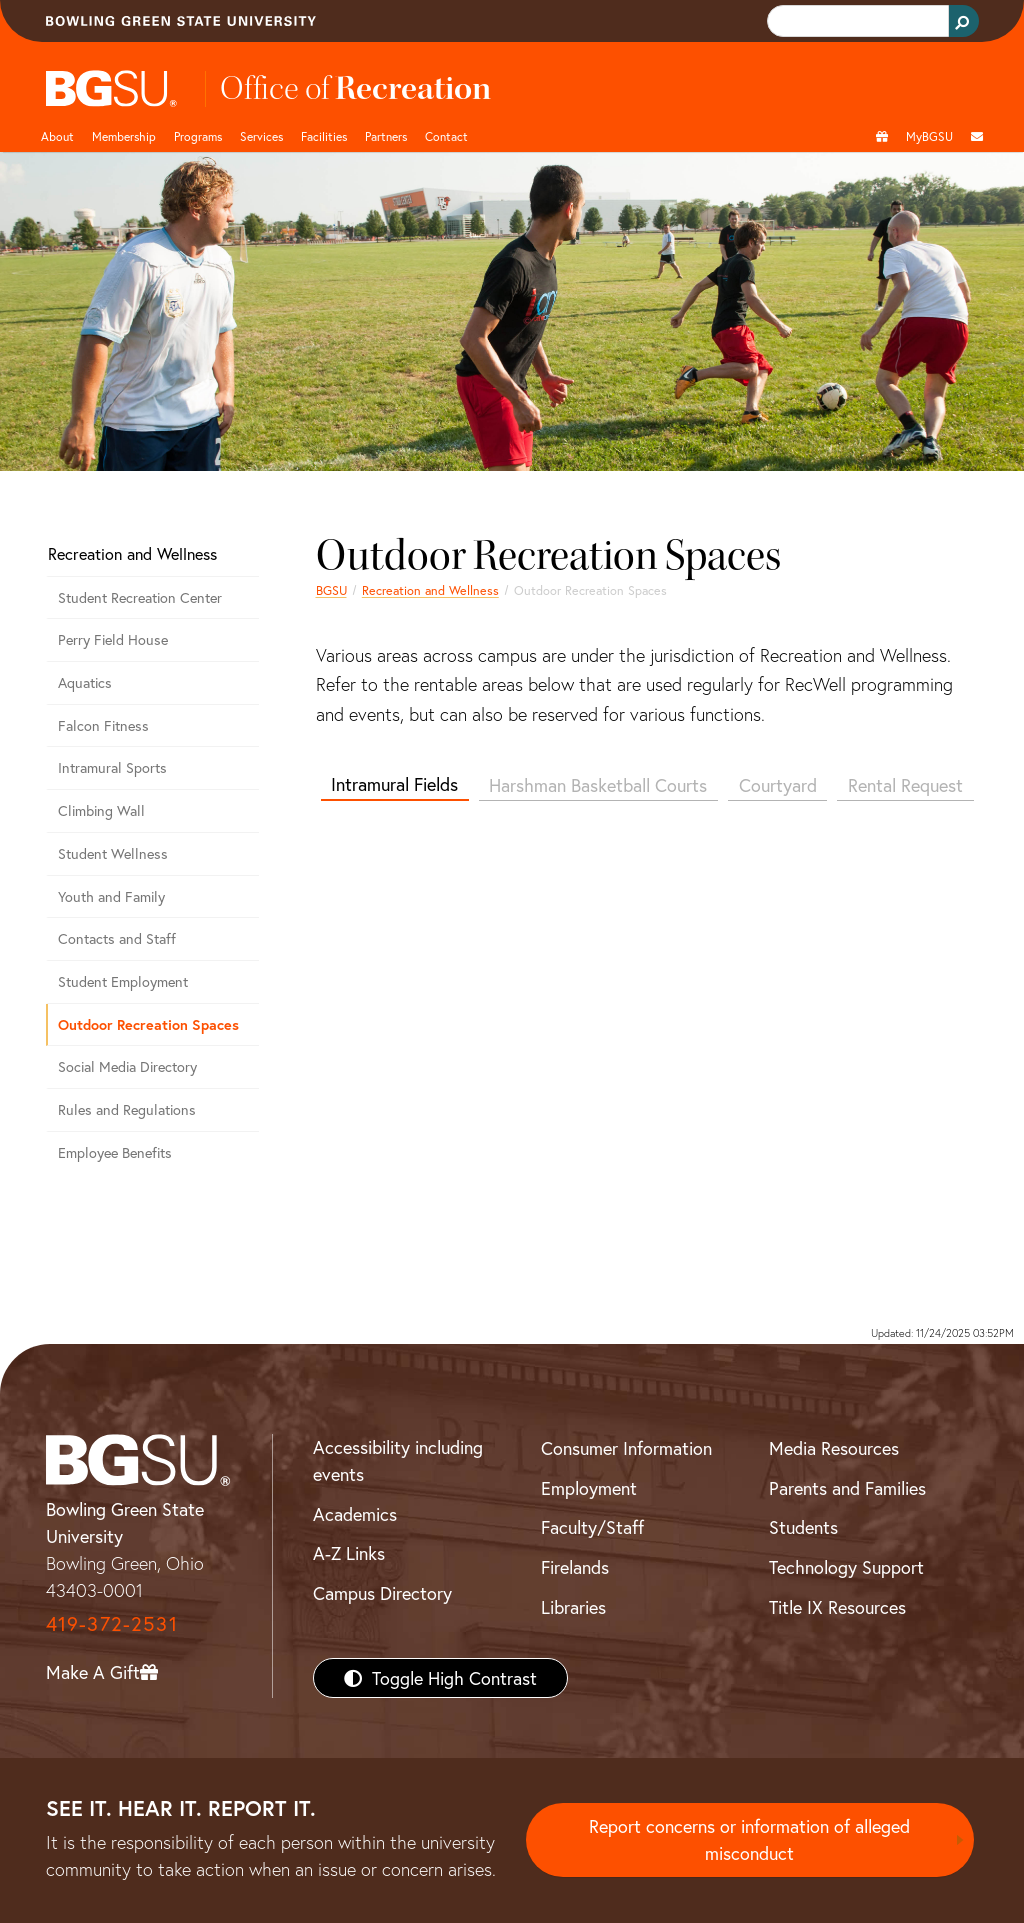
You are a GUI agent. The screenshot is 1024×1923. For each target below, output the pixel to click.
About (57, 136)
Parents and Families (847, 1488)
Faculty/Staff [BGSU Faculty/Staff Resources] (592, 1527)
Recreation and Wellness (430, 590)
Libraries (573, 1607)
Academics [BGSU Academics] (355, 1514)
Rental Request (905, 785)
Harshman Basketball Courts (598, 785)
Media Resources (834, 1448)
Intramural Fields (394, 784)
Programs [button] (198, 136)
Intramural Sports (112, 767)
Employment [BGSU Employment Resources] (589, 1488)
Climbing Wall (101, 810)
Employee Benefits (115, 1152)
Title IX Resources (837, 1607)
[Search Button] (964, 21)
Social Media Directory (127, 1066)
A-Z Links (349, 1553)
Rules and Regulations (127, 1109)
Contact (446, 136)
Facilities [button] (324, 136)
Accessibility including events (398, 1460)
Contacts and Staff (117, 938)
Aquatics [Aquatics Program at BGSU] (85, 682)
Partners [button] (386, 136)
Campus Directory (382, 1593)
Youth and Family (111, 896)
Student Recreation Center (140, 597)
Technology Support (846, 1567)
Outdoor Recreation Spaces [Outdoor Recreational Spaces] (148, 1024)
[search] (856, 21)
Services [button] (261, 136)
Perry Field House (113, 639)
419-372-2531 (112, 1623)
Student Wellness (113, 853)
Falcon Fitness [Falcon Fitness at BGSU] (103, 725)
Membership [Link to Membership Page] (124, 136)
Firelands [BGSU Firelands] (575, 1567)
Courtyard (778, 785)
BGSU (331, 590)
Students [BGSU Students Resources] (803, 1527)
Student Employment (123, 981)
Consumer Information (626, 1448)
